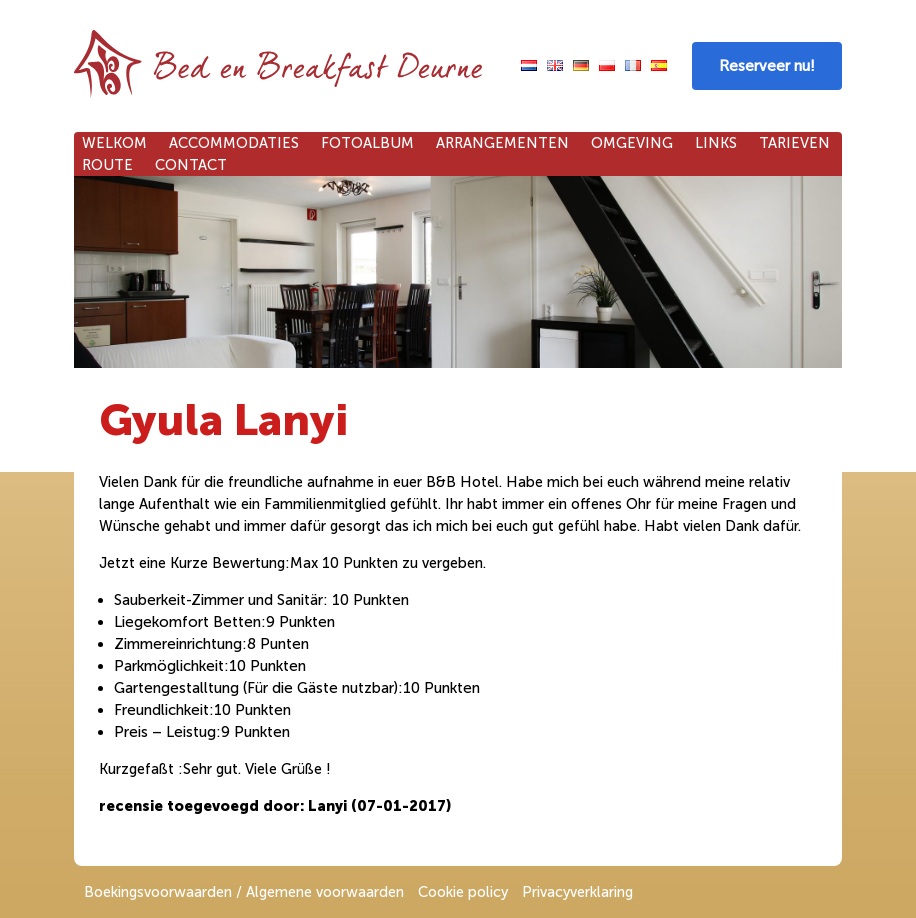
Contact (191, 165)
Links (716, 143)
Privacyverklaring (577, 892)
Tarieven (794, 143)
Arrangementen (502, 143)
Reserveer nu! (767, 66)
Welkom (114, 143)
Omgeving (632, 143)
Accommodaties (234, 143)
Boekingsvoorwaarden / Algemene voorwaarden (244, 892)
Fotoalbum (367, 143)
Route (107, 165)
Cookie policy (463, 892)
